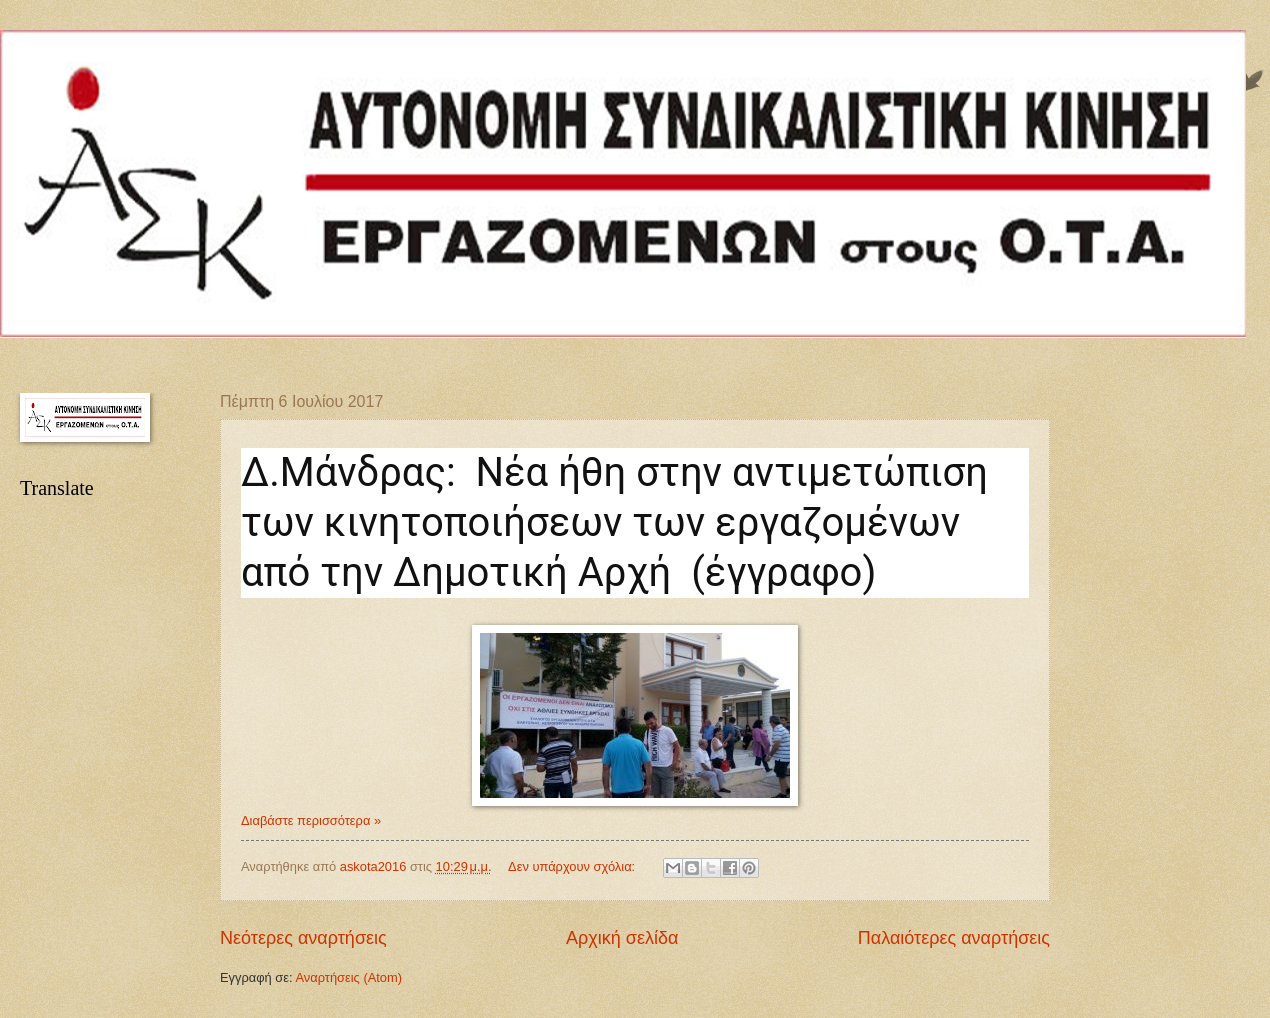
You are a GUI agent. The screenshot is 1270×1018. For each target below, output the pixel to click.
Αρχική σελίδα (622, 938)
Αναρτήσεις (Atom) (348, 977)
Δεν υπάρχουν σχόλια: (573, 866)
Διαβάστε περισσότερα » (311, 820)
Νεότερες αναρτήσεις (303, 938)
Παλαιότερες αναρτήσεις (954, 938)
